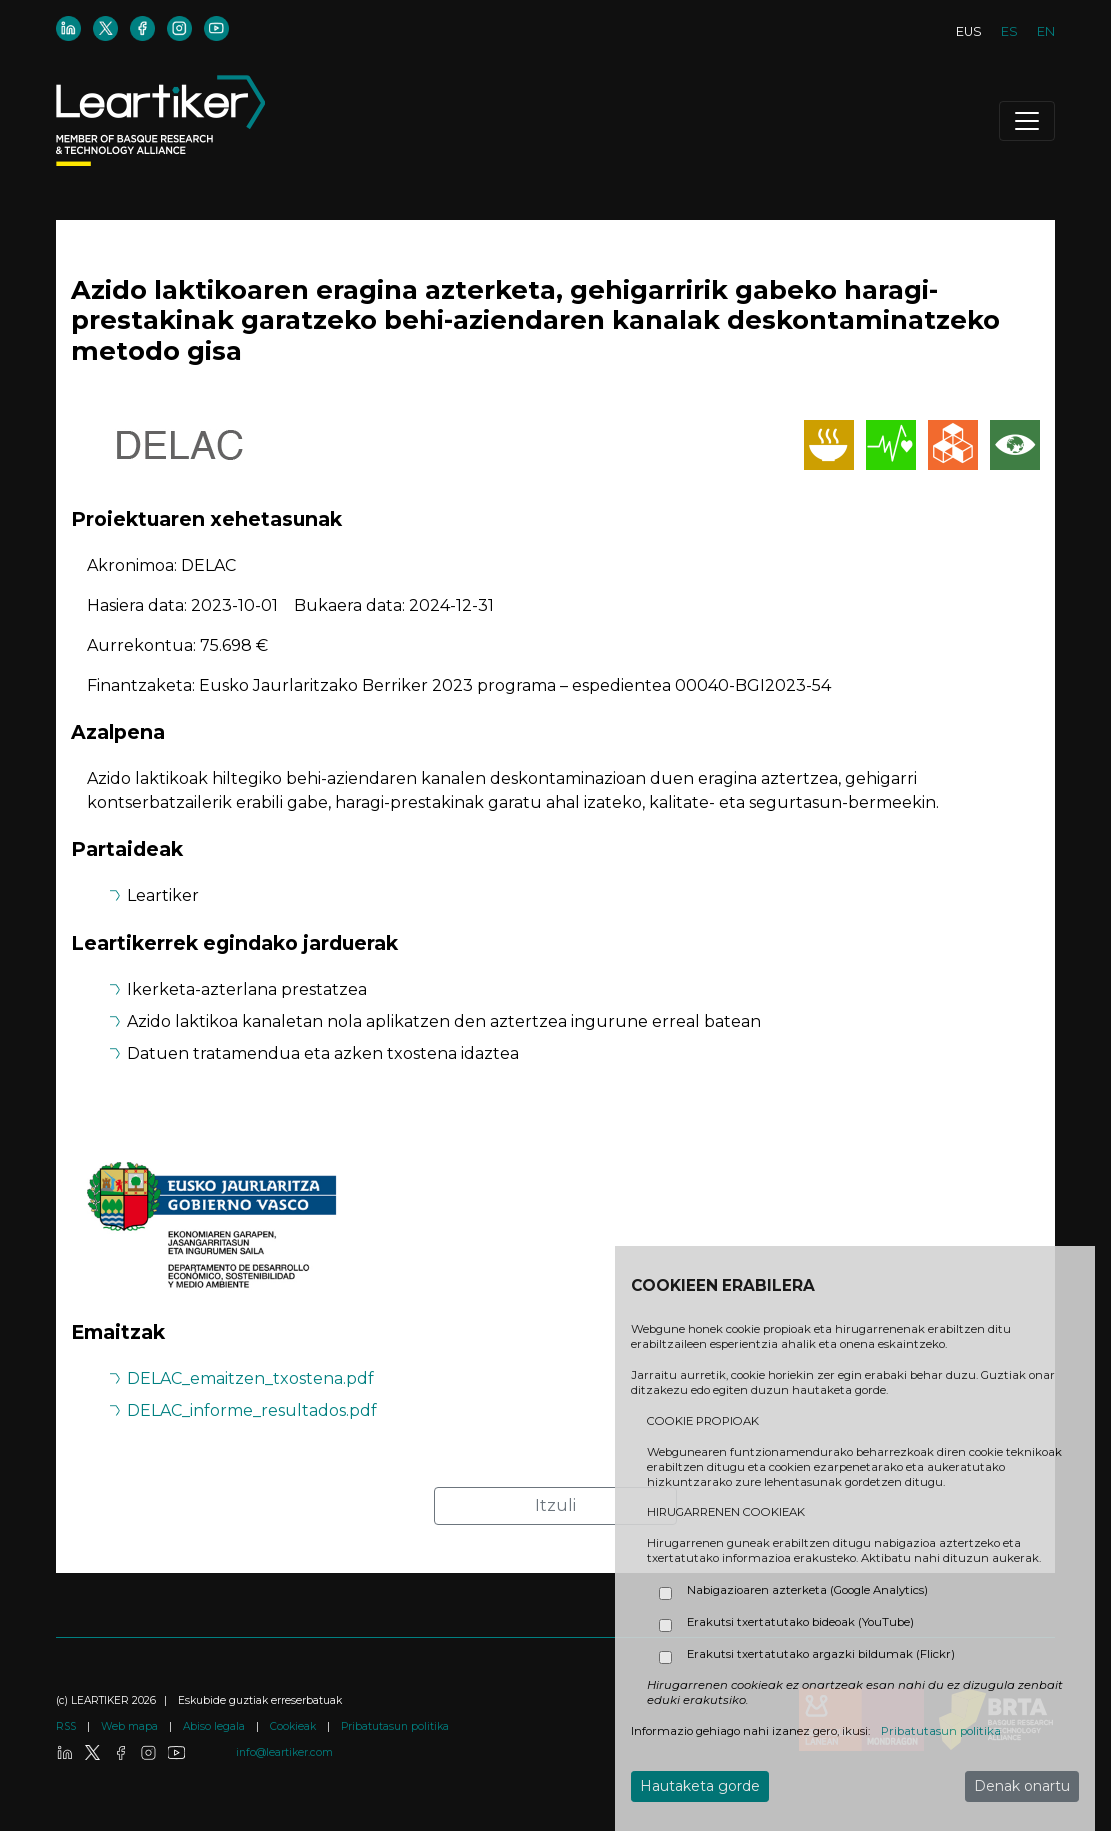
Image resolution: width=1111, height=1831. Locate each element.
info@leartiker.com (284, 1752)
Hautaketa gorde (700, 1786)
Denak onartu (1022, 1786)
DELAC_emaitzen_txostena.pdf (250, 1378)
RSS (67, 1726)
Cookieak (294, 1726)
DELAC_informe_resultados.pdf (252, 1410)
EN (1046, 31)
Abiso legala (215, 1726)
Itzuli (555, 1505)
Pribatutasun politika (395, 1726)
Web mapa (131, 1726)
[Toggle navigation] (1027, 121)
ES (1009, 31)
